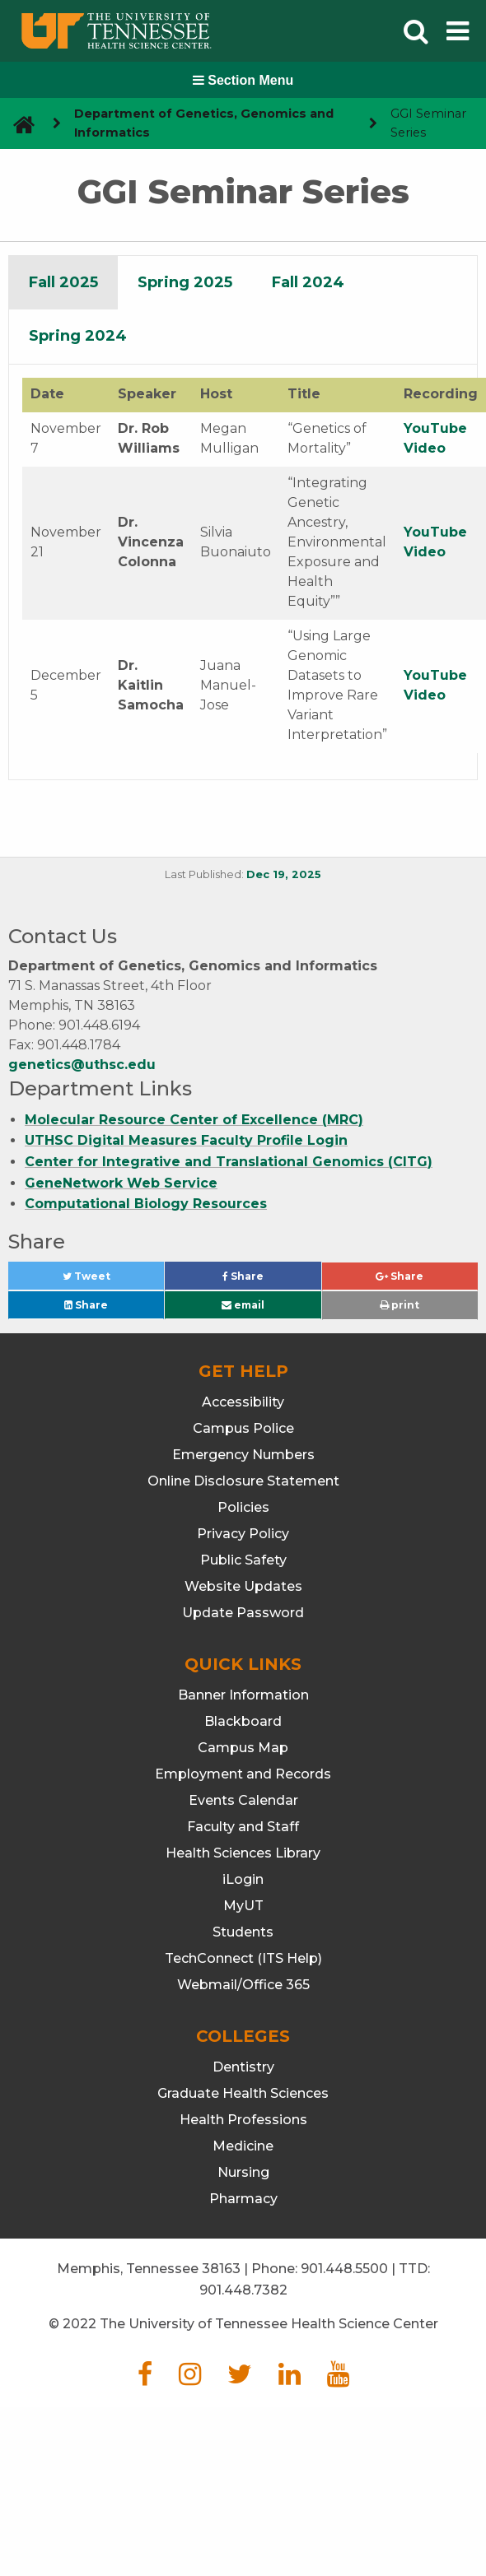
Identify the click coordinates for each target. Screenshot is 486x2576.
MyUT (243, 1905)
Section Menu (243, 80)
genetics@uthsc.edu (82, 1064)
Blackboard (243, 1721)
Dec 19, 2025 (283, 874)
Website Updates (243, 1586)
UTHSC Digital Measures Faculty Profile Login (186, 1140)
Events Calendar (243, 1800)
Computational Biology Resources (146, 1203)
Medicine (243, 2146)
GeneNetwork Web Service (121, 1183)
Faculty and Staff (243, 1826)
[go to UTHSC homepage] (17, 124)
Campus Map (243, 1747)
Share (270, 1280)
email (243, 1305)
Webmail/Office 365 (243, 1984)
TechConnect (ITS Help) (243, 1958)
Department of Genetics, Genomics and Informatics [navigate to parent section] (204, 123)
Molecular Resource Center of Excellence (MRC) (194, 1120)
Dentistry (243, 2067)
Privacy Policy (243, 1533)
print (399, 1305)
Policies (243, 1507)
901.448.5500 (344, 2268)
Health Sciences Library (243, 1853)
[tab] (63, 282)
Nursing (243, 2172)
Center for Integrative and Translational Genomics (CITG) (228, 1161)
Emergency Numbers (243, 1454)
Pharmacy (243, 2198)
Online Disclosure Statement (243, 1481)
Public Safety (243, 1560)
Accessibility (243, 1402)
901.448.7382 (243, 2290)
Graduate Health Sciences (243, 2093)
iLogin (243, 1879)
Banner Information (243, 1695)
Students (243, 1932)
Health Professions (243, 2119)
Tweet (106, 1280)
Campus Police (243, 1428)
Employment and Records (243, 1774)
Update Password (243, 1612)
